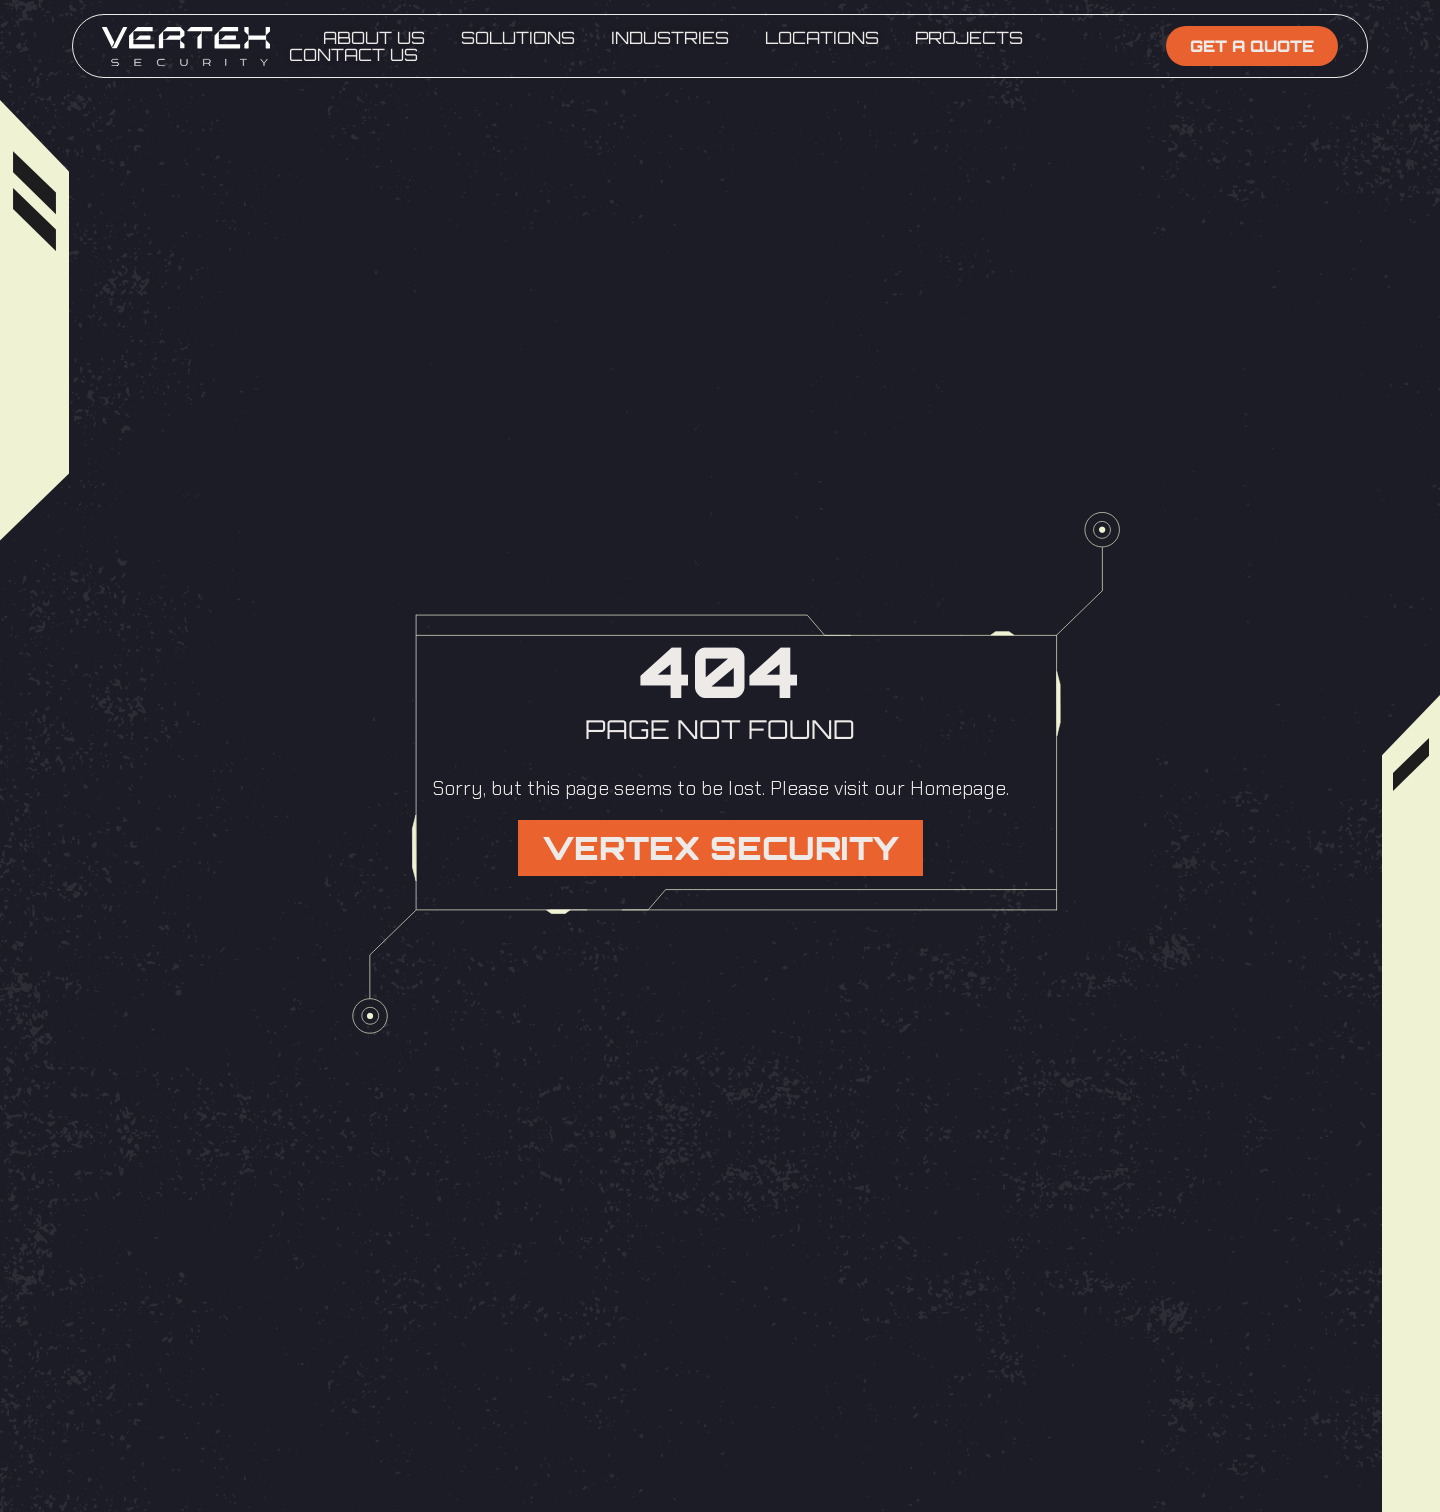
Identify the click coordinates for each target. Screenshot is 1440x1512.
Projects (969, 37)
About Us (374, 37)
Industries (670, 37)
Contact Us (353, 54)
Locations (822, 37)
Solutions (518, 37)
